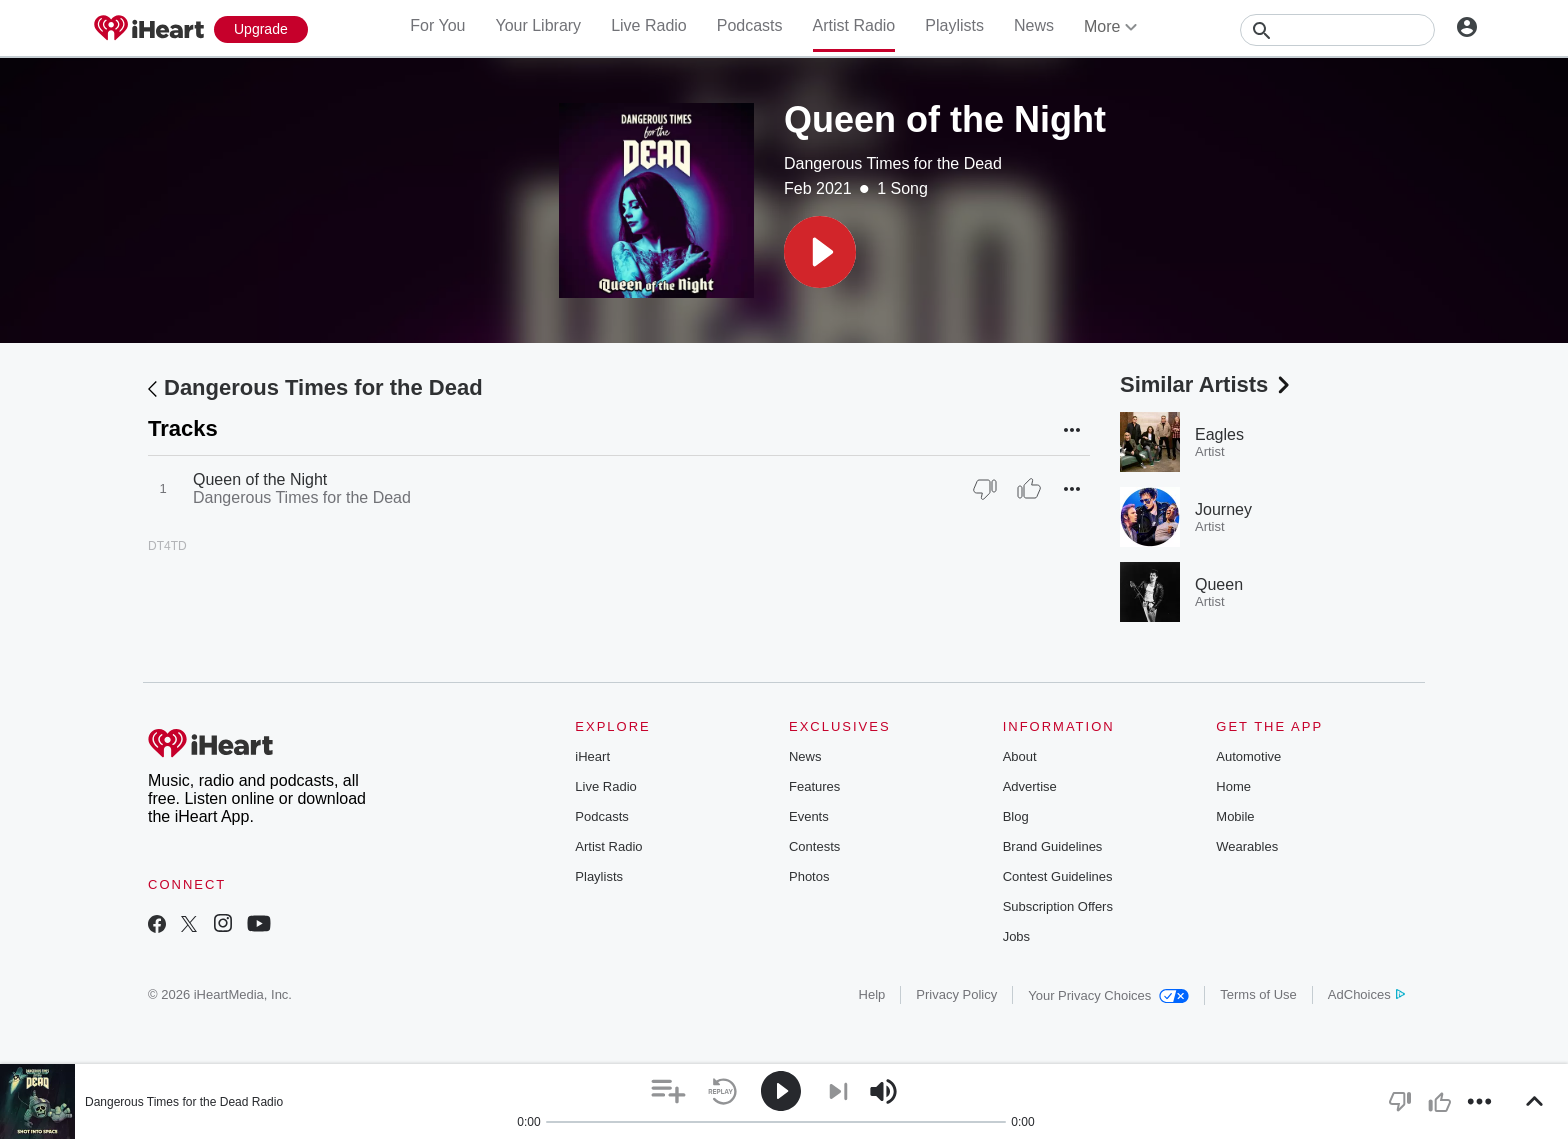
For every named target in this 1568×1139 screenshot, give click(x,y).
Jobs (1016, 936)
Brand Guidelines (1053, 846)
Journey (1223, 509)
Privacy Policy (956, 994)
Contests (814, 846)
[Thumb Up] (1029, 489)
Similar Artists (1207, 384)
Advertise (1030, 786)
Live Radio (649, 25)
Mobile (1235, 816)
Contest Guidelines (1058, 876)
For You (437, 25)
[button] (820, 252)
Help (872, 994)
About (1020, 756)
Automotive (1248, 756)
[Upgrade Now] (261, 29)
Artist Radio (854, 25)
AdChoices (1366, 994)
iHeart (592, 756)
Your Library (538, 25)
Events (809, 816)
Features (814, 786)
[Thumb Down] (985, 489)
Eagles (1219, 434)
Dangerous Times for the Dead (893, 163)
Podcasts (750, 25)
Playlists (954, 25)
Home (1233, 786)
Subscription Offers (1058, 906)
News (1034, 25)
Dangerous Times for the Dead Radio (184, 1102)
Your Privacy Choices (1108, 995)
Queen (1219, 584)
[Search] (1337, 30)
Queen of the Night (260, 479)
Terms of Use (1258, 994)
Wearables (1247, 846)
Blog (1016, 816)
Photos (809, 876)
